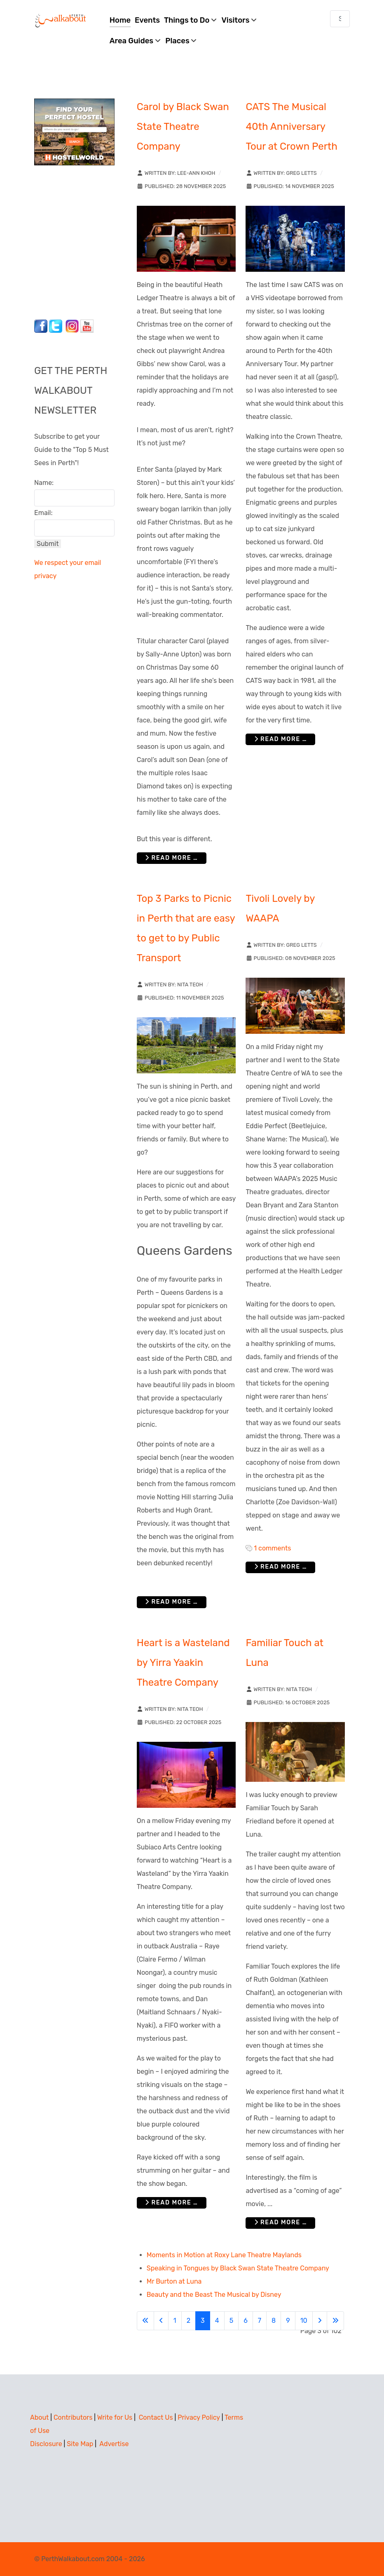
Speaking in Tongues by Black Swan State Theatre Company (238, 2268)
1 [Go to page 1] (174, 2320)
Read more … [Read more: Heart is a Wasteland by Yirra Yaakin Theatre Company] (171, 2202)
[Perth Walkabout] (61, 20)
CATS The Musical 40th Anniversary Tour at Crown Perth (291, 126)
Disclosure (46, 2444)
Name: (44, 483)
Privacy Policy (199, 2417)
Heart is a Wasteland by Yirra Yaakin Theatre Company (183, 1662)
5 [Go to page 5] (231, 2320)
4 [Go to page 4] (217, 2320)
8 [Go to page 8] (274, 2320)
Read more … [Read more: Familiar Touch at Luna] (280, 2222)
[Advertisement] (85, 240)
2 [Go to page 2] (188, 2320)
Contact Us (156, 2417)
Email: (43, 513)
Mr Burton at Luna (174, 2281)
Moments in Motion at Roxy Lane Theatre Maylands (224, 2255)
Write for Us (115, 2417)
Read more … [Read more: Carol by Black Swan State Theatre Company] (171, 857)
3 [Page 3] (203, 2320)
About (39, 2417)
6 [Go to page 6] (246, 2320)
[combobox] (340, 18)
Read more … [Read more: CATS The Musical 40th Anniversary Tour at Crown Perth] (280, 739)
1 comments (272, 1548)
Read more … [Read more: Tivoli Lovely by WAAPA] (280, 1566)
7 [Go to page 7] (259, 2320)
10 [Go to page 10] (303, 2320)
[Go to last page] (335, 2320)
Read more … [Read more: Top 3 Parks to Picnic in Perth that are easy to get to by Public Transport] (171, 1601)
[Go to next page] (319, 2320)
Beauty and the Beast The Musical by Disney (214, 2294)
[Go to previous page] (161, 2320)
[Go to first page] (145, 2320)
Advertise (114, 2444)
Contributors (73, 2417)
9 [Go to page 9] (288, 2320)
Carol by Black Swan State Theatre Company (183, 126)
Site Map (80, 2444)
